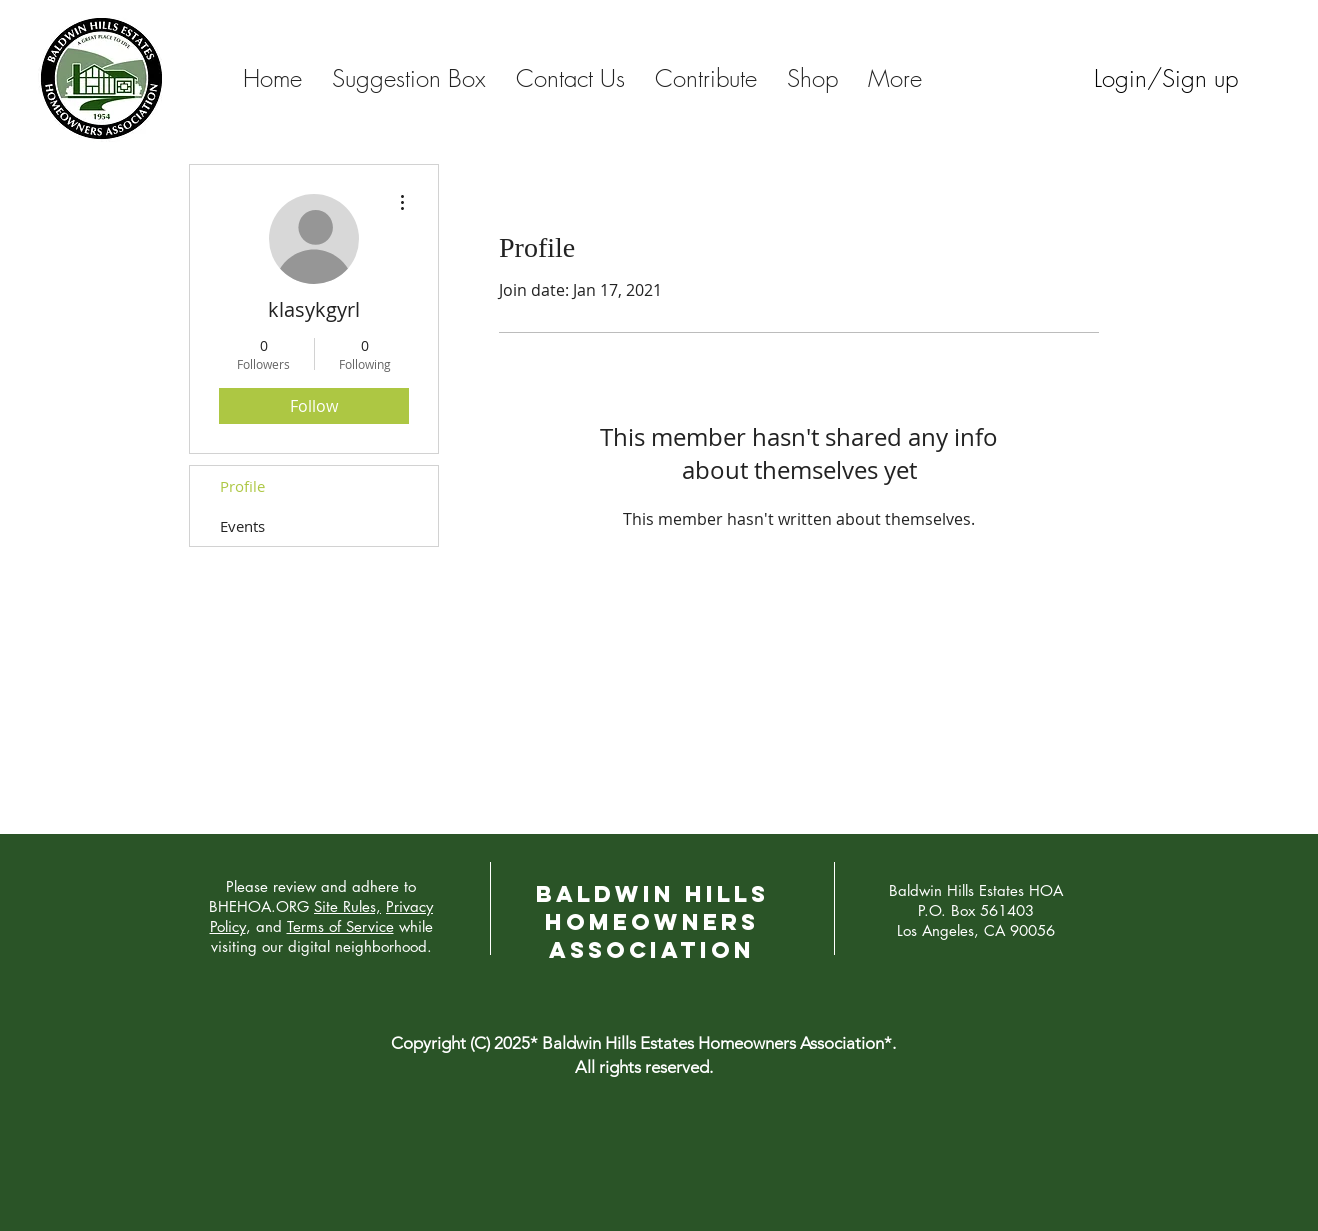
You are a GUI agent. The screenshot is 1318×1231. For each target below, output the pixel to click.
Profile (242, 486)
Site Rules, (347, 906)
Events (242, 526)
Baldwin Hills (652, 894)
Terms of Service (340, 926)
